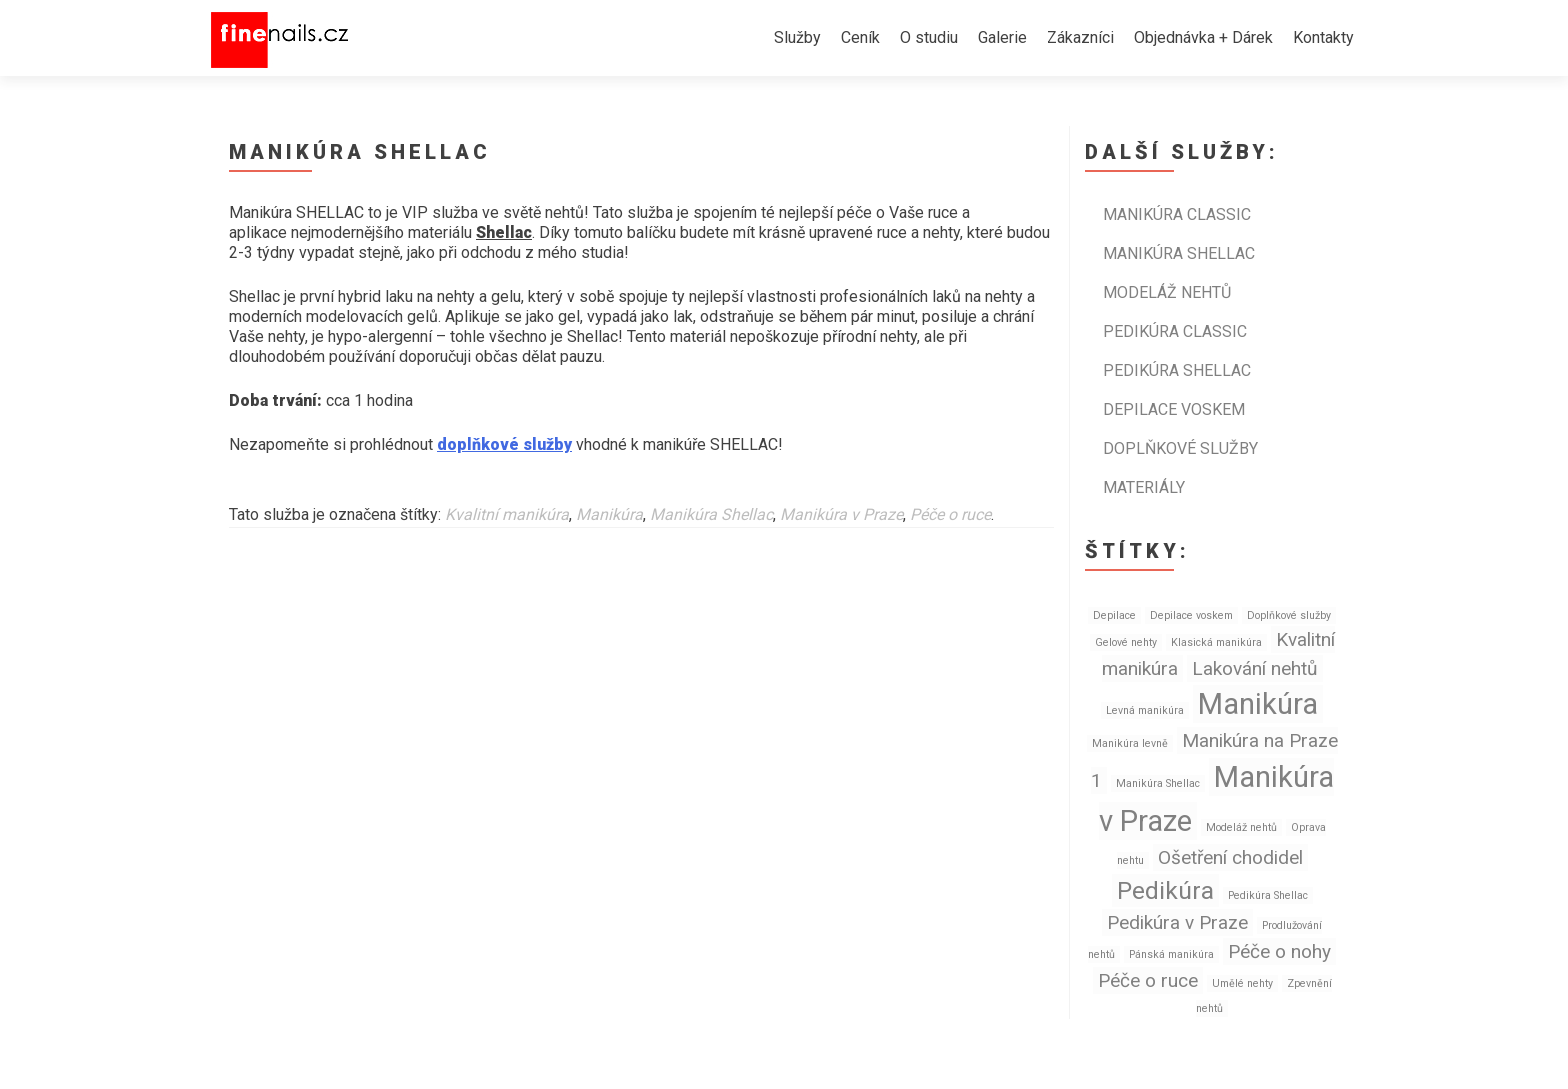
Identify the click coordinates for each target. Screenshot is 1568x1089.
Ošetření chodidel (1230, 857)
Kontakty (1323, 37)
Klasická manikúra (1216, 642)
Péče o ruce (950, 514)
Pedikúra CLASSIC (1175, 331)
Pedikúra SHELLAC (1177, 370)
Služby (797, 37)
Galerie (1002, 37)
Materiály (1144, 487)
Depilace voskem (1174, 409)
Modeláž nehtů (1167, 292)
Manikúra (609, 514)
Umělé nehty (1242, 983)
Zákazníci (1080, 37)
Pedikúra (1165, 890)
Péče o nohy (1279, 951)
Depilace (1114, 615)
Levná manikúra (1145, 710)
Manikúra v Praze (841, 514)
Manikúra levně (1130, 743)
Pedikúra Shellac (1268, 895)
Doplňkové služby (1180, 448)
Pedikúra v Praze (1177, 922)
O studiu (929, 37)
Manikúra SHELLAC (1179, 253)
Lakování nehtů (1255, 668)
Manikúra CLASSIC (1177, 214)
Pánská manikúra (1171, 954)
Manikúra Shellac (711, 514)
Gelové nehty (1126, 642)
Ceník (860, 37)
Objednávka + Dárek (1203, 37)
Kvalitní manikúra (507, 514)
